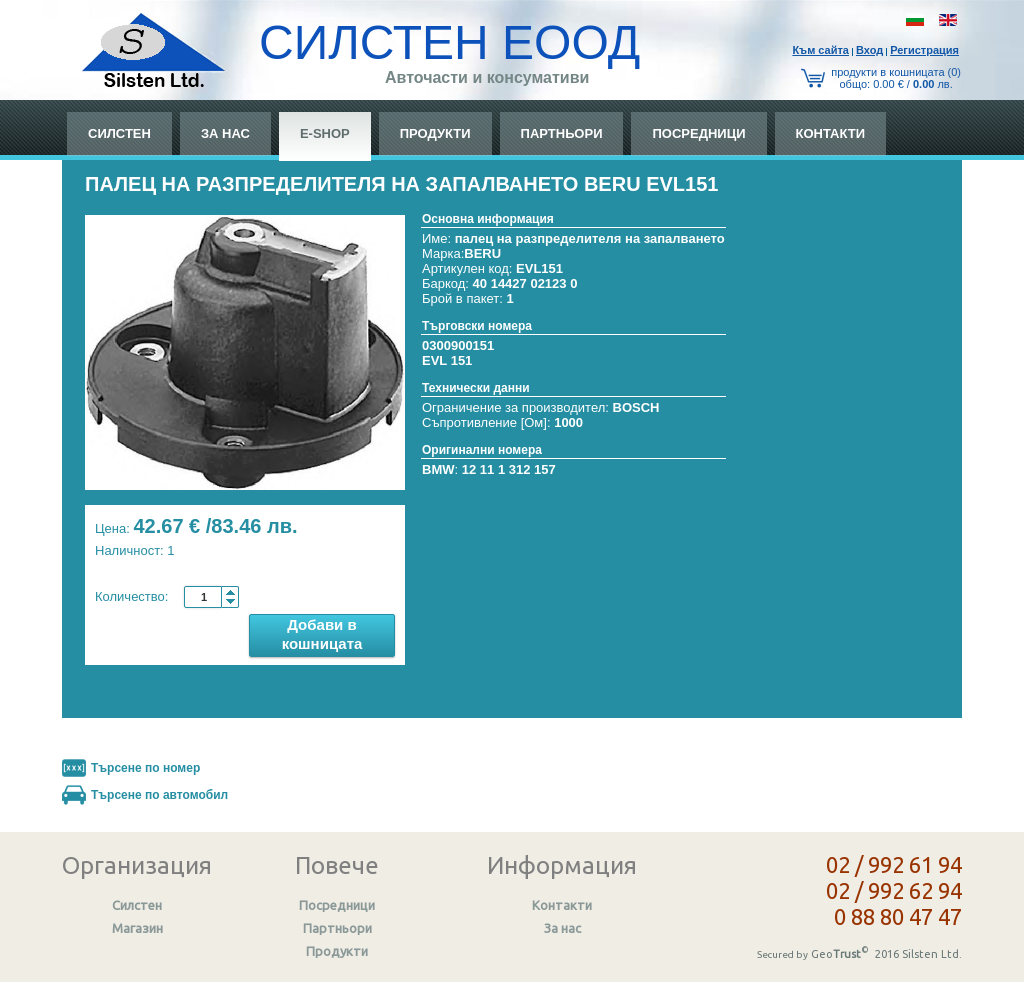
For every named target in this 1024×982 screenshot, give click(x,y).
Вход (869, 50)
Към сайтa (820, 50)
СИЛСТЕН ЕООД (449, 42)
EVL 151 (447, 360)
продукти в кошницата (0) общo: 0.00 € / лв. (896, 78)
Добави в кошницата (322, 634)
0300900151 (458, 345)
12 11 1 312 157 (509, 469)
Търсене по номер (145, 768)
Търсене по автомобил (159, 795)
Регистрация (924, 50)
